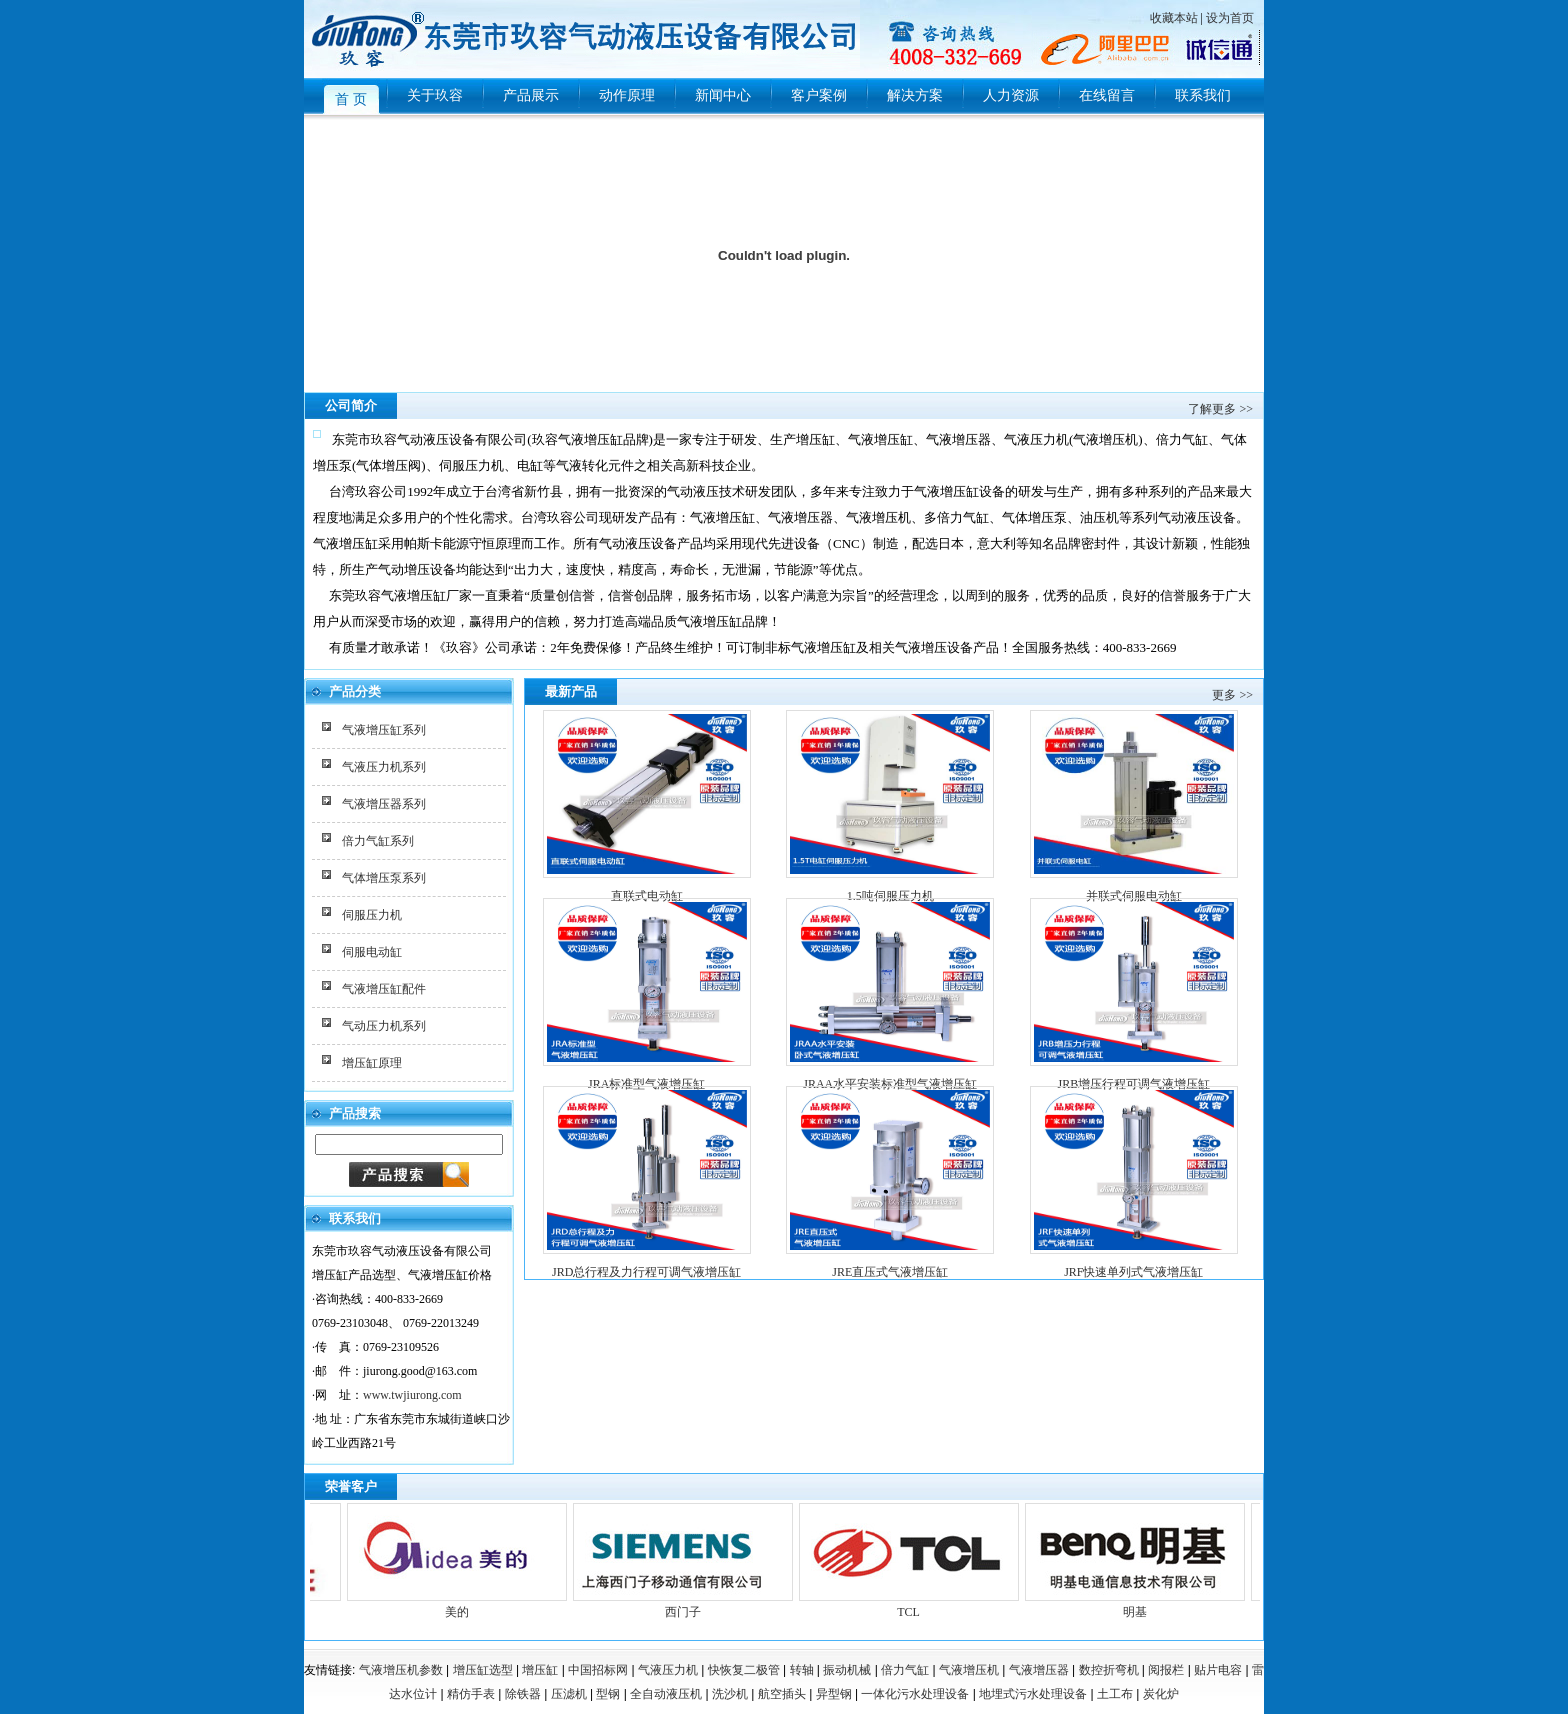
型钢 (608, 1694)
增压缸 (540, 1670)
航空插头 (782, 1694)
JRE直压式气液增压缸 (890, 1272)
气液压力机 (668, 1670)
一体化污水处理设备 (915, 1694)
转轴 (802, 1670)
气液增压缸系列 (384, 730)
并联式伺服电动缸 (1134, 896)
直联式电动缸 (647, 896)
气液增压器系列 (384, 804)
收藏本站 (1174, 18)
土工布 (1115, 1694)
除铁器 (523, 1694)
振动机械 (847, 1670)
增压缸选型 (483, 1670)
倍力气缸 (905, 1670)
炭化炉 (1161, 1694)
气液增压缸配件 (384, 989)
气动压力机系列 (384, 1026)
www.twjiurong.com (412, 1395)
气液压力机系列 (384, 767)
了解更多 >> (1220, 409)
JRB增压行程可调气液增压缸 (1133, 1084)
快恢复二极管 (744, 1670)
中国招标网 (598, 1670)
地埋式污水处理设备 (1033, 1694)
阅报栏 (1166, 1670)
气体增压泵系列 (384, 878)
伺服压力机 (372, 915)
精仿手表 (471, 1694)
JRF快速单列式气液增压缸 (1133, 1272)
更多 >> (1232, 695)
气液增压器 (1039, 1670)
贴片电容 (1218, 1670)
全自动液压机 (666, 1694)
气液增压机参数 (401, 1670)
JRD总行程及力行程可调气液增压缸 (646, 1272)
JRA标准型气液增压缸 (646, 1084)
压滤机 (569, 1694)
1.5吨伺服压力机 (890, 896)
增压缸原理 (372, 1063)
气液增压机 (969, 1670)
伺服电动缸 (372, 952)
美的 (464, 1604)
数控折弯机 (1109, 1670)
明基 (1142, 1604)
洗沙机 (730, 1694)
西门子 (690, 1604)
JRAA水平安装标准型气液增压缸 (890, 1084)
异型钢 (834, 1694)
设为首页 (1230, 18)
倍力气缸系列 (378, 841)
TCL (916, 1604)
